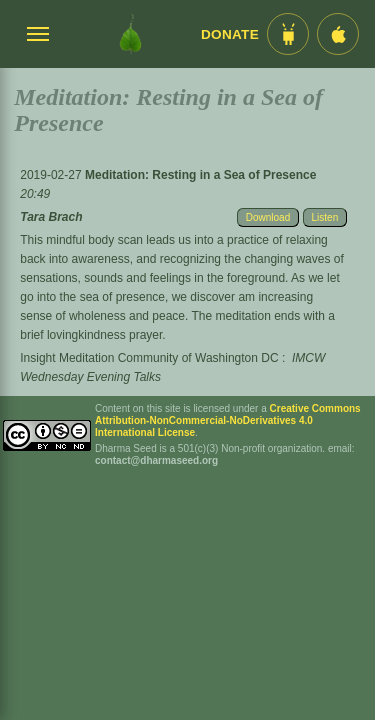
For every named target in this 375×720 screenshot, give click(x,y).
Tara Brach (51, 217)
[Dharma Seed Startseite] (130, 34)
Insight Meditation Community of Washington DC (149, 358)
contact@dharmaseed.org (156, 460)
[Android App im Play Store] (288, 34)
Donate (230, 34)
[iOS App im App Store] (338, 34)
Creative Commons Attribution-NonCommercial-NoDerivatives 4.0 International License (228, 420)
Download (268, 217)
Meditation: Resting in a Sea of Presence (200, 175)
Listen (325, 217)
